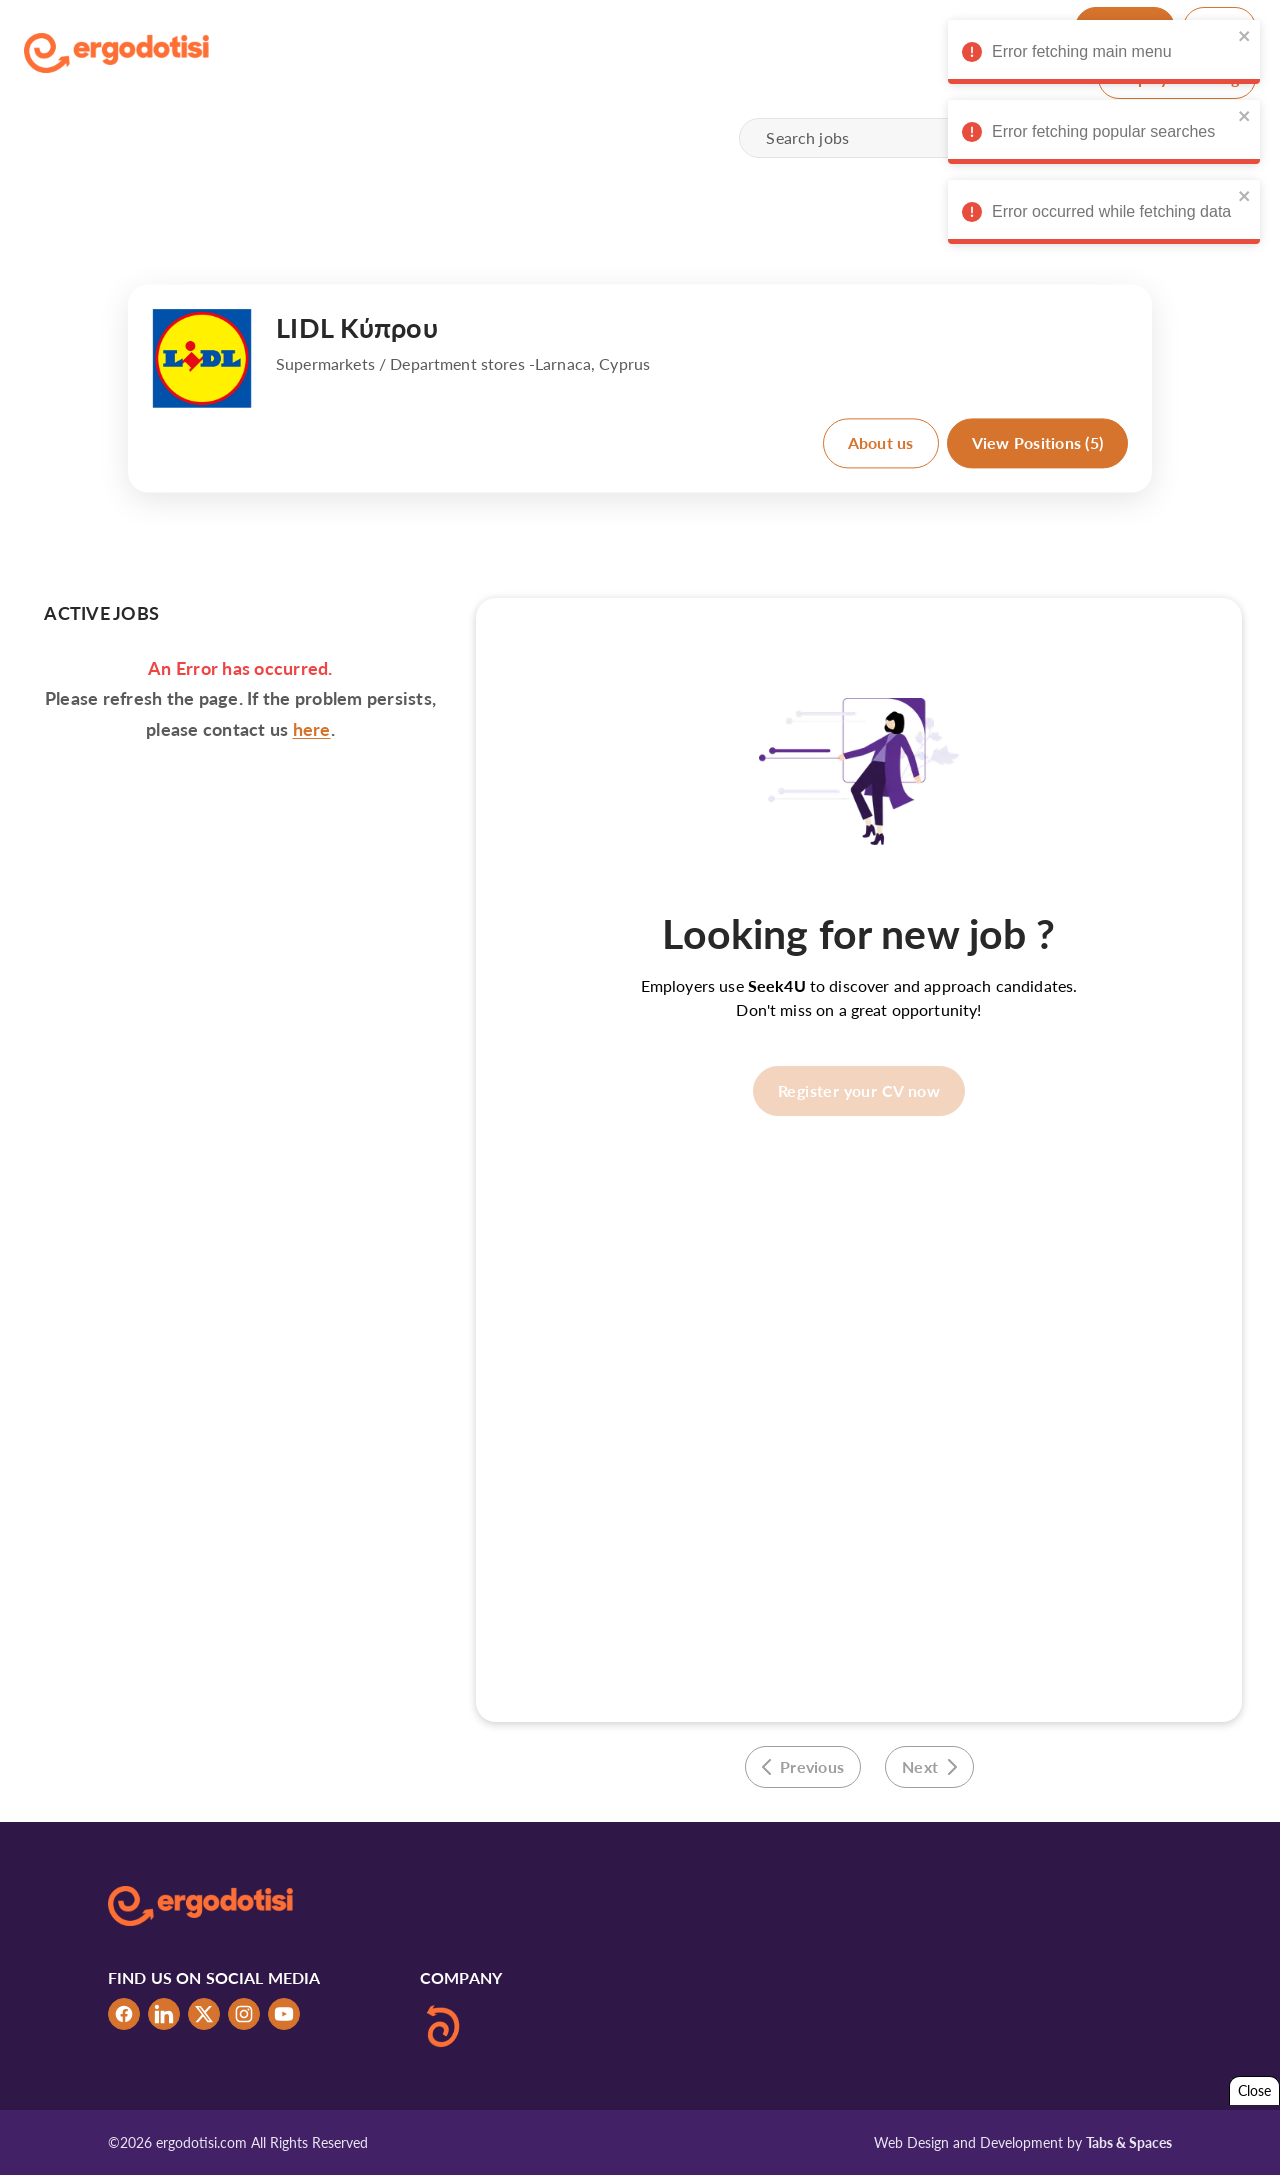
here (312, 729)
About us (881, 442)
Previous (803, 1766)
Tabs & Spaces (1129, 2142)
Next (929, 1766)
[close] (1241, 36)
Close (1254, 2090)
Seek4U (777, 985)
